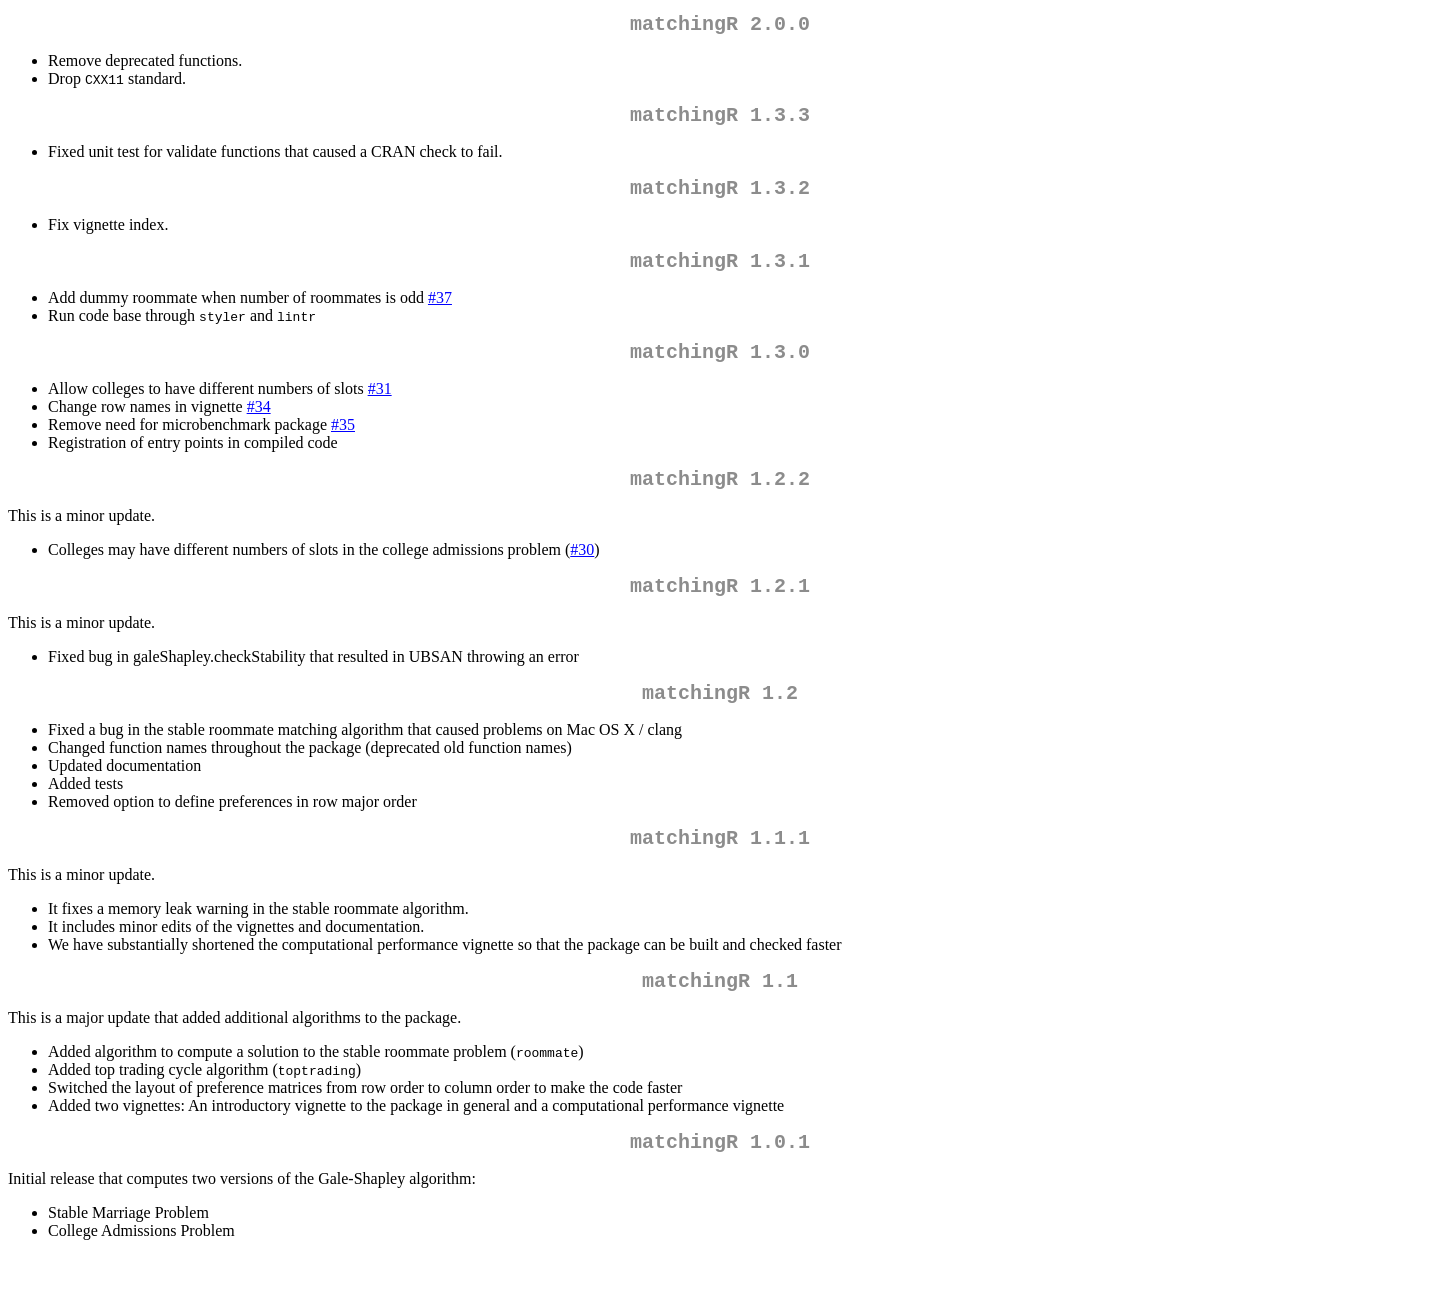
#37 (440, 313)
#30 (582, 573)
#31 (380, 408)
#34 (259, 426)
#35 (343, 444)
